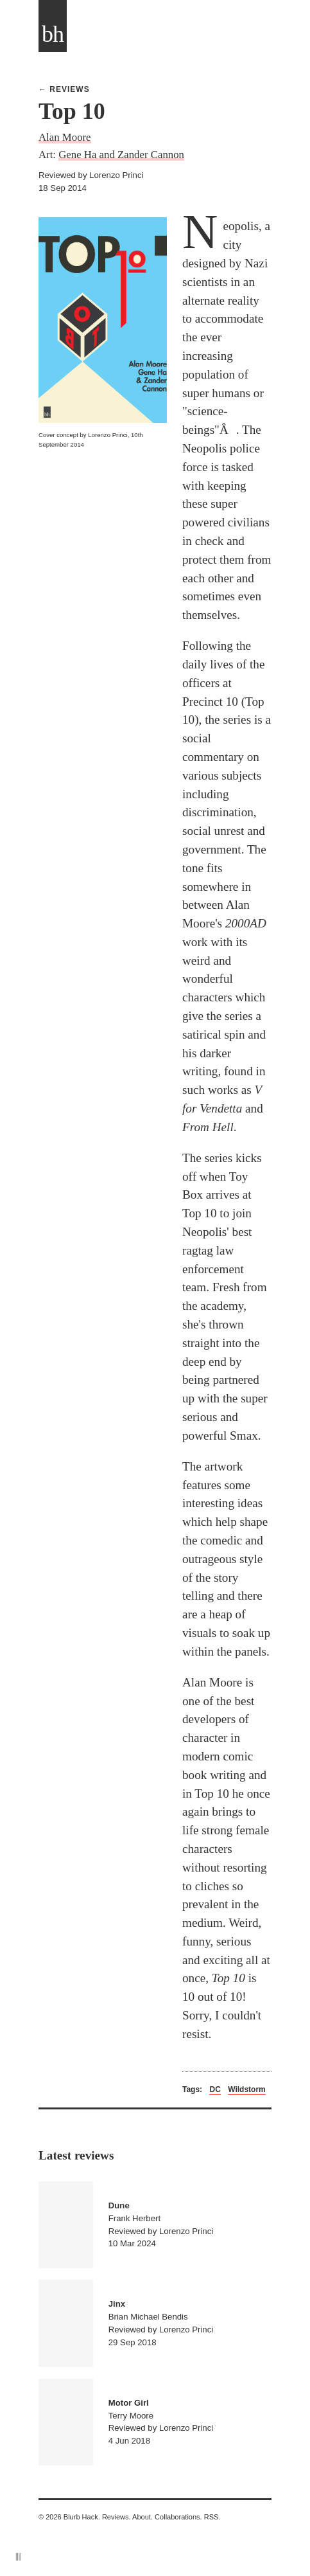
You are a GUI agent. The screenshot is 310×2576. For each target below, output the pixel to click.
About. (142, 2517)
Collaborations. (178, 2517)
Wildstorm (247, 2089)
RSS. (212, 2517)
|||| (18, 2556)
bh (53, 34)
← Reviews (64, 89)
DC (214, 2089)
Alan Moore (65, 137)
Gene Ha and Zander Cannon (121, 154)
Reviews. (116, 2517)
